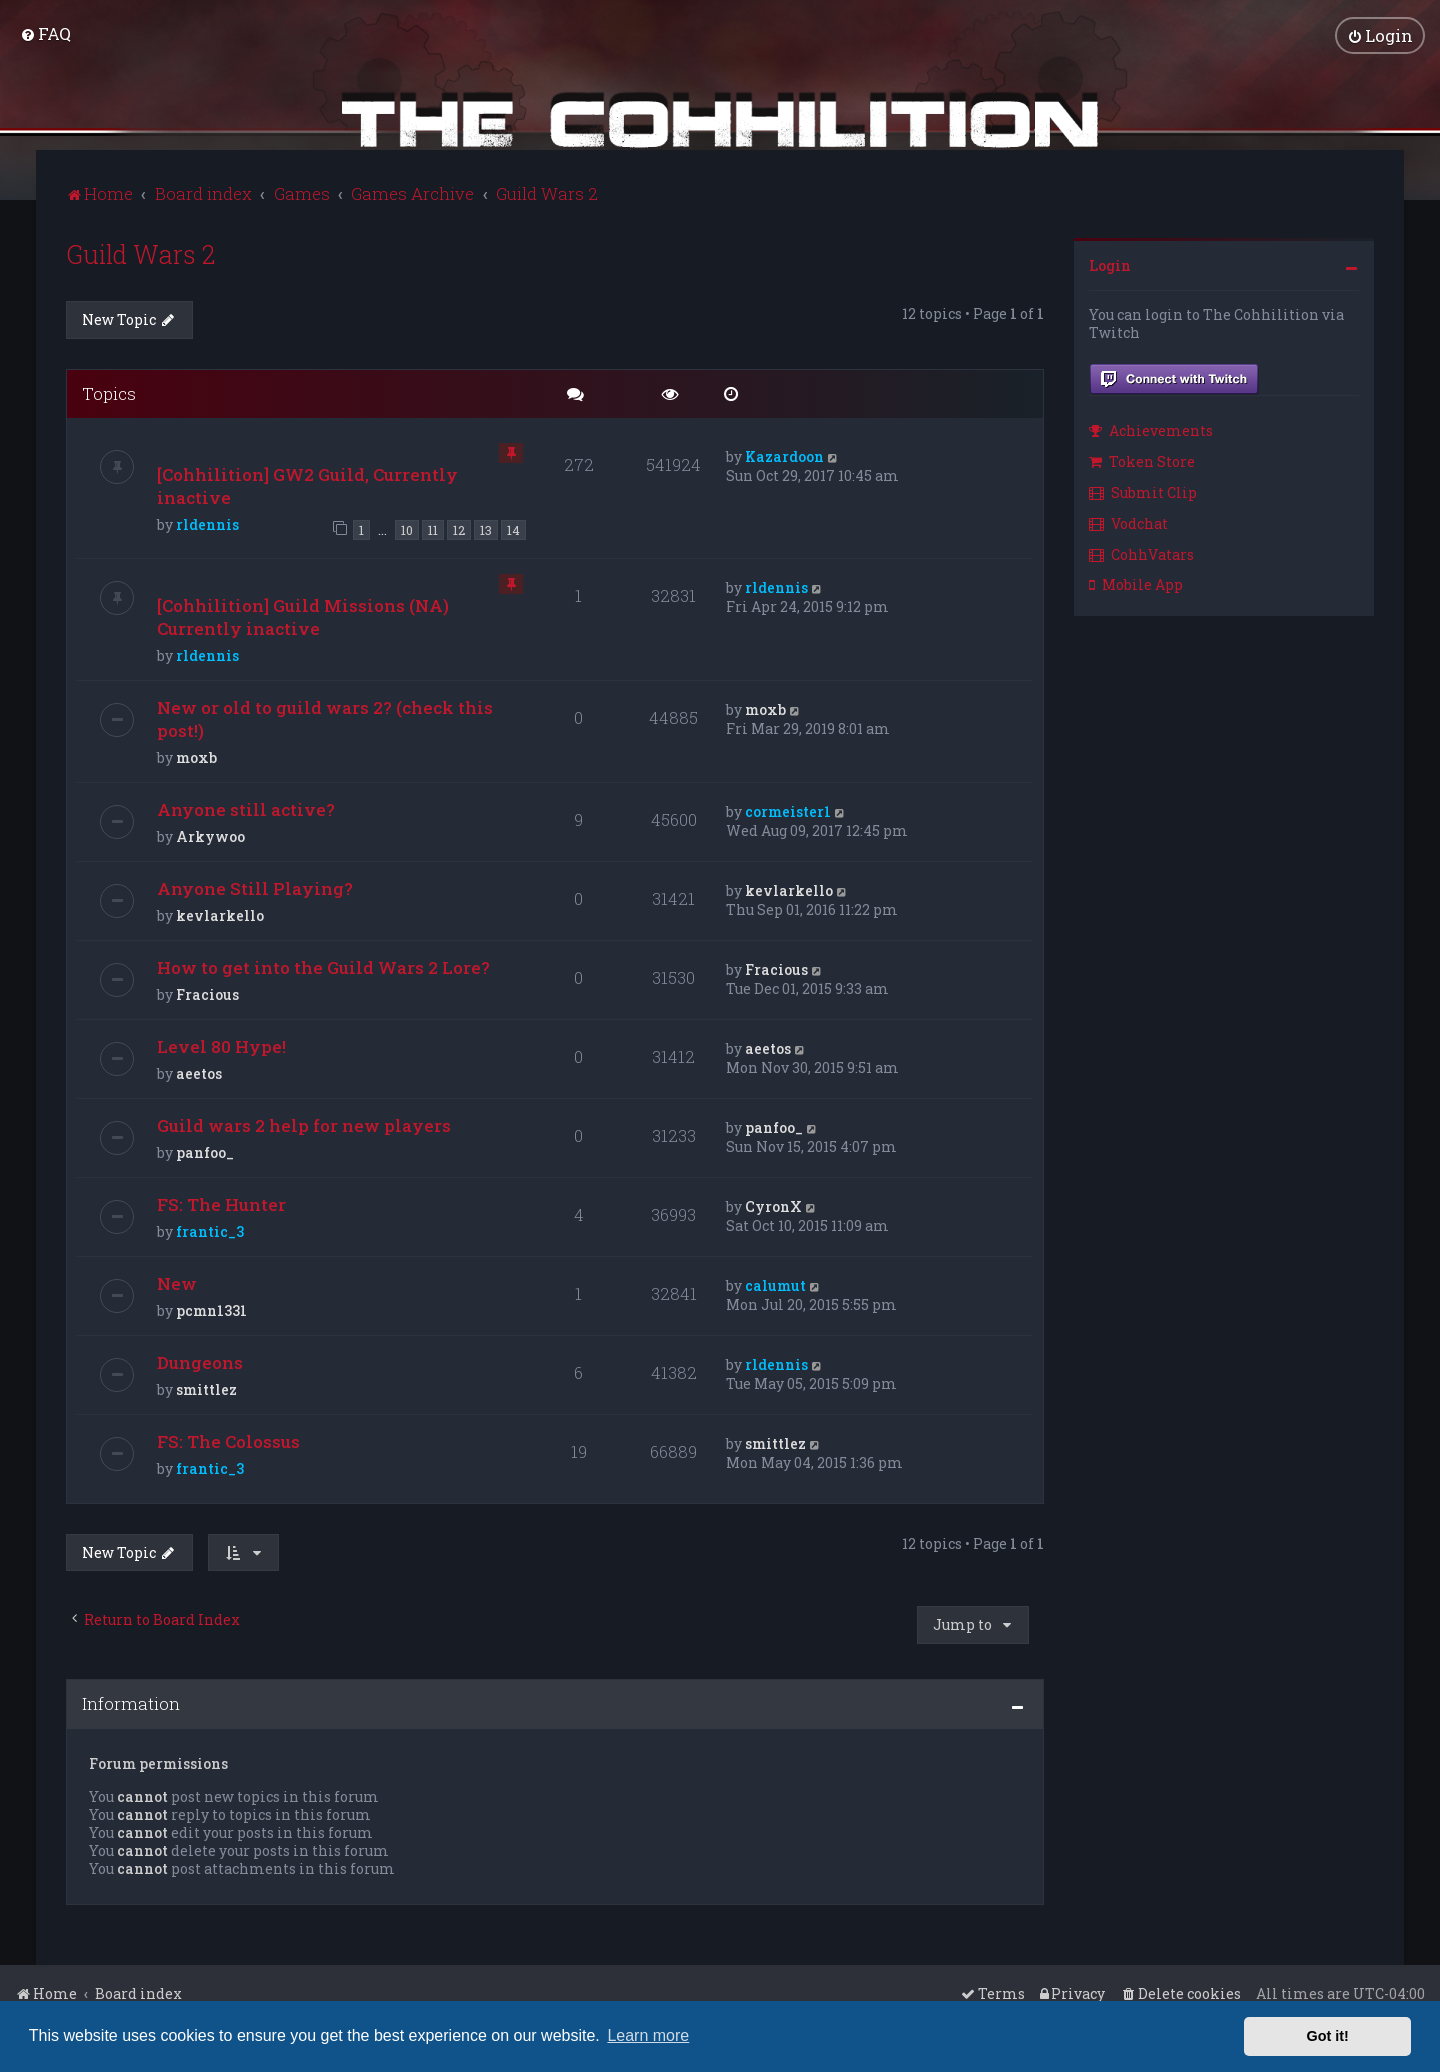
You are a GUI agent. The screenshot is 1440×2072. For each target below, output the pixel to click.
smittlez (206, 1386)
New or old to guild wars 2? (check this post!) (325, 716)
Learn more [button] (648, 2035)
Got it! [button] (1328, 2036)
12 (459, 528)
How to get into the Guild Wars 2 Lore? (323, 964)
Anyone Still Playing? (255, 885)
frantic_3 (210, 1228)
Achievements (1151, 428)
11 (433, 528)
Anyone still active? (246, 806)
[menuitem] (45, 32)
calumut (775, 1282)
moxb (196, 754)
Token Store (1142, 459)
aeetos (199, 1070)
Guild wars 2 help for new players (304, 1122)
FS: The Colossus (228, 1438)
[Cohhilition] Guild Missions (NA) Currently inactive (303, 614)
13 (486, 528)
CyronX (773, 1203)
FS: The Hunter (221, 1201)
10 (407, 528)
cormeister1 (788, 808)
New (177, 1280)
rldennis (207, 522)
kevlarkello (220, 912)
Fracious (207, 991)
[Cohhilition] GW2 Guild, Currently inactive (307, 484)
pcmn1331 (211, 1307)
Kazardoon (784, 454)
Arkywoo (210, 833)
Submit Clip (1143, 489)
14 (513, 528)
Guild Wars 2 (140, 251)
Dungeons (200, 1359)
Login (1110, 262)
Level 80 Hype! (221, 1043)
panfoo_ (205, 1149)
